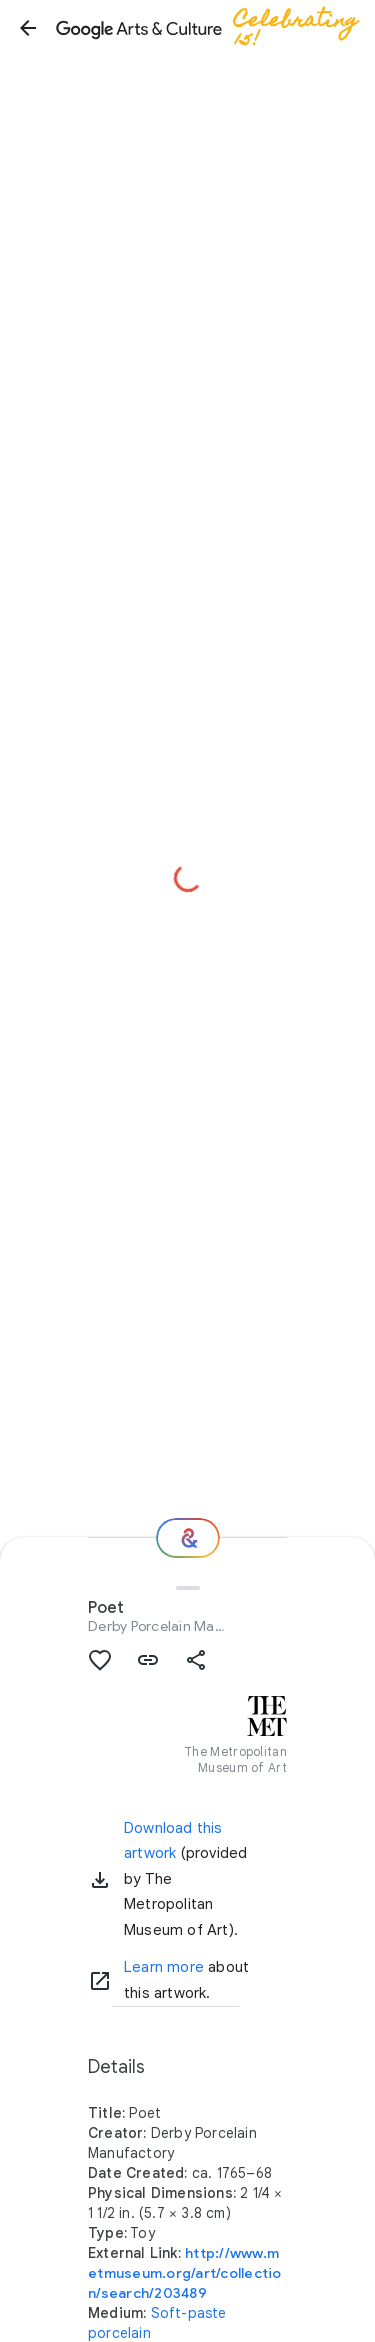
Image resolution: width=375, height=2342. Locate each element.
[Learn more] (100, 1981)
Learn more (164, 1967)
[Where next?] (188, 1538)
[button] (28, 28)
